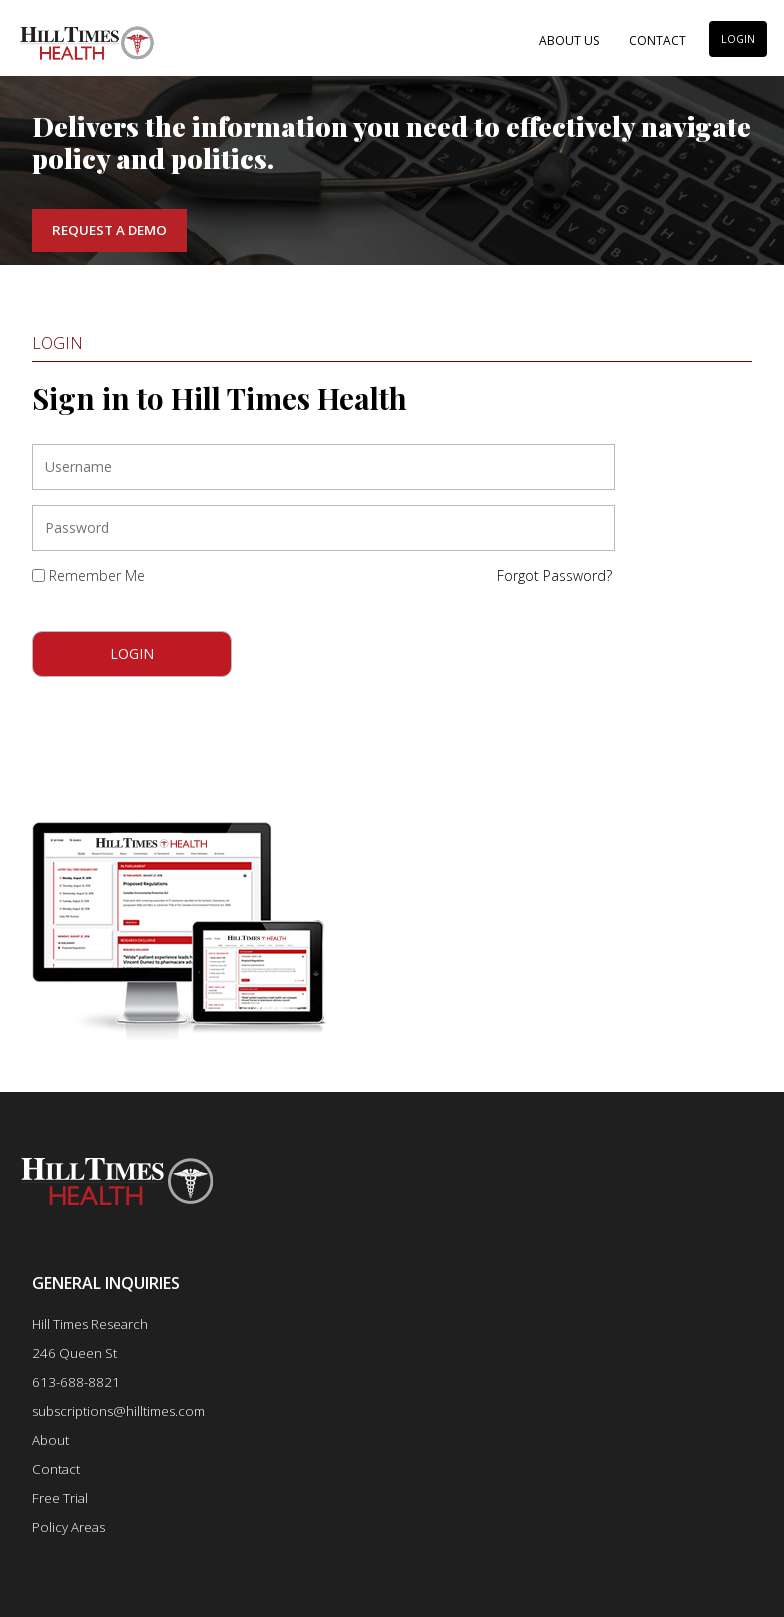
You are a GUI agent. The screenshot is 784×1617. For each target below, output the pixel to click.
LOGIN (738, 39)
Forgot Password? (554, 575)
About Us (569, 40)
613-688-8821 (76, 1382)
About (50, 1440)
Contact (657, 40)
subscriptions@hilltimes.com (118, 1411)
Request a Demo (109, 230)
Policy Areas (68, 1527)
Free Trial (60, 1498)
